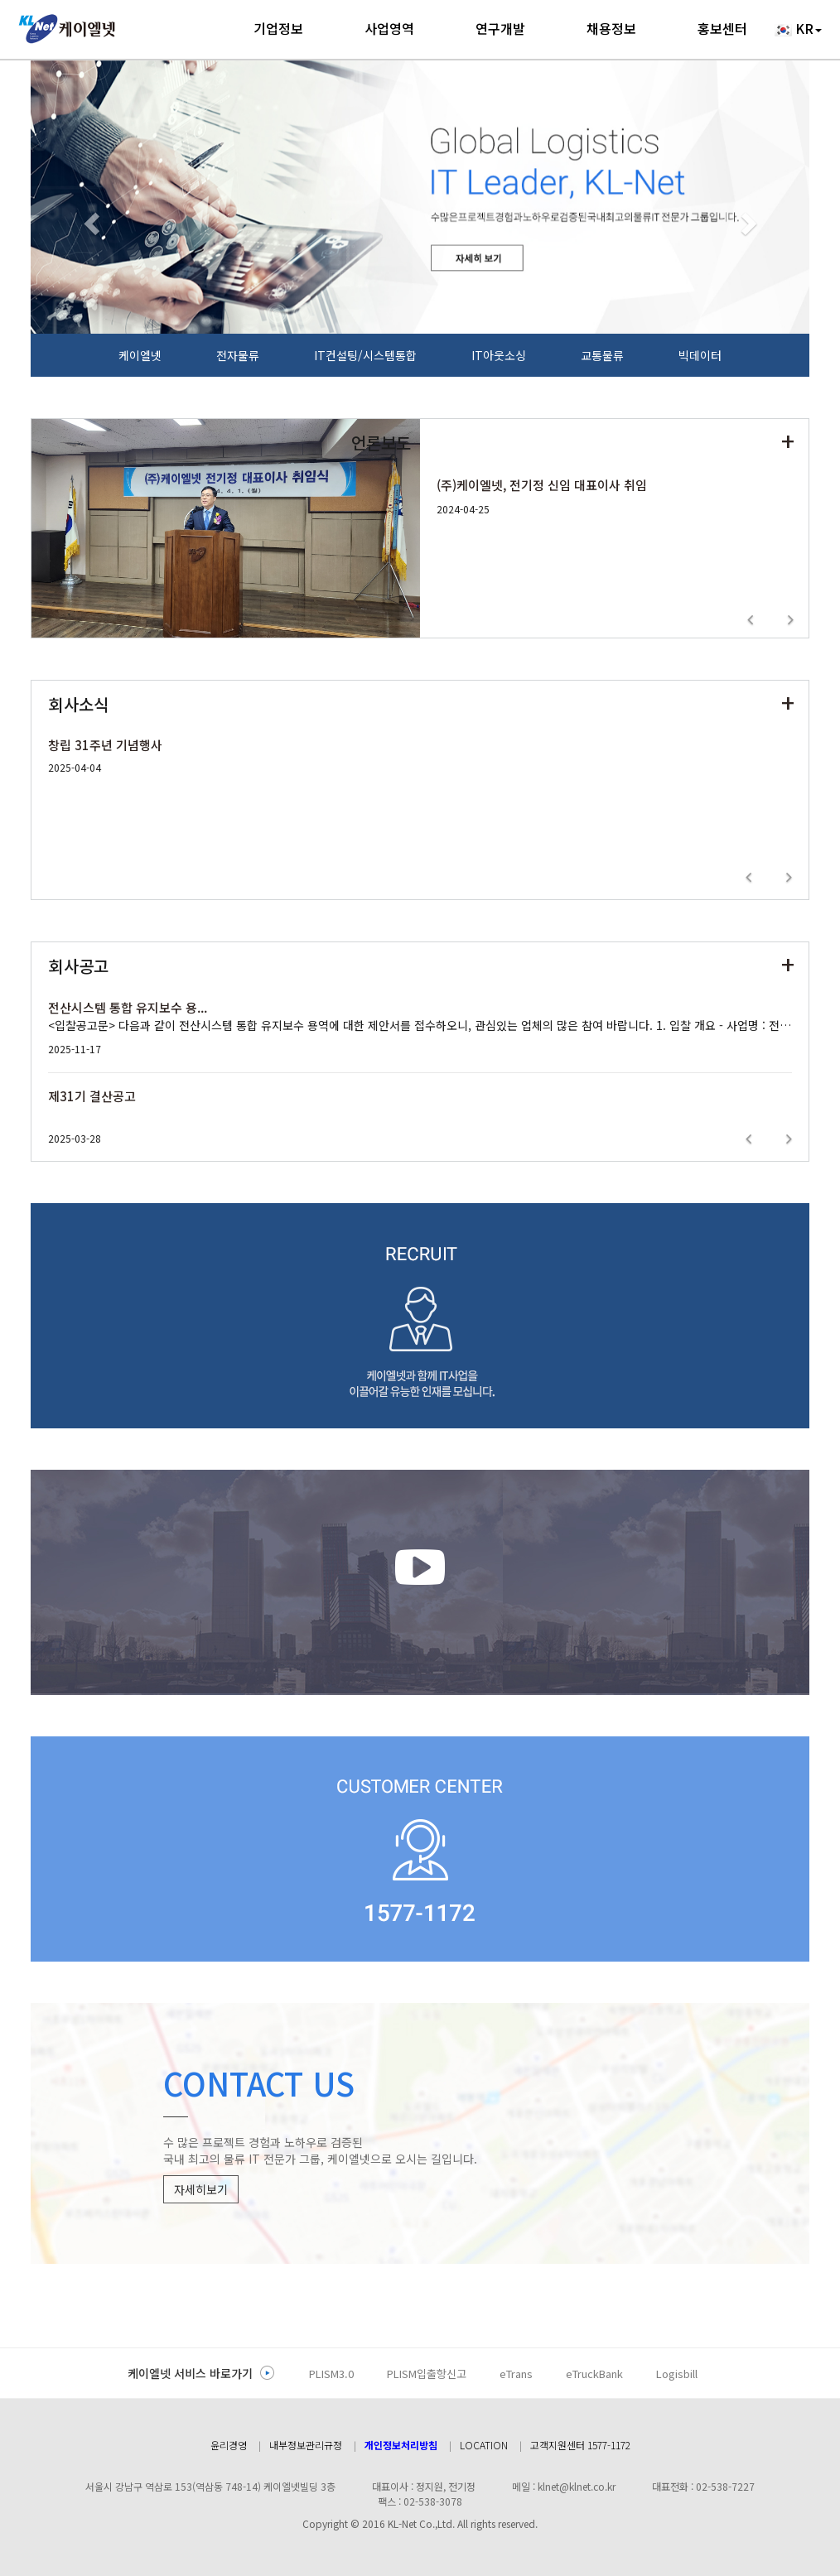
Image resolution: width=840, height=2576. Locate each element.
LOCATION (484, 2445)
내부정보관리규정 (305, 2445)
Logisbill (677, 2373)
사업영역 (389, 28)
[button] (89, 218)
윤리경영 (228, 2445)
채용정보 (611, 28)
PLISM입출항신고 (426, 2373)
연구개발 (500, 28)
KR (798, 28)
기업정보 (278, 28)
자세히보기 (201, 2189)
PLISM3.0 (331, 2373)
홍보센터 (722, 28)
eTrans (516, 2373)
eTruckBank (594, 2373)
